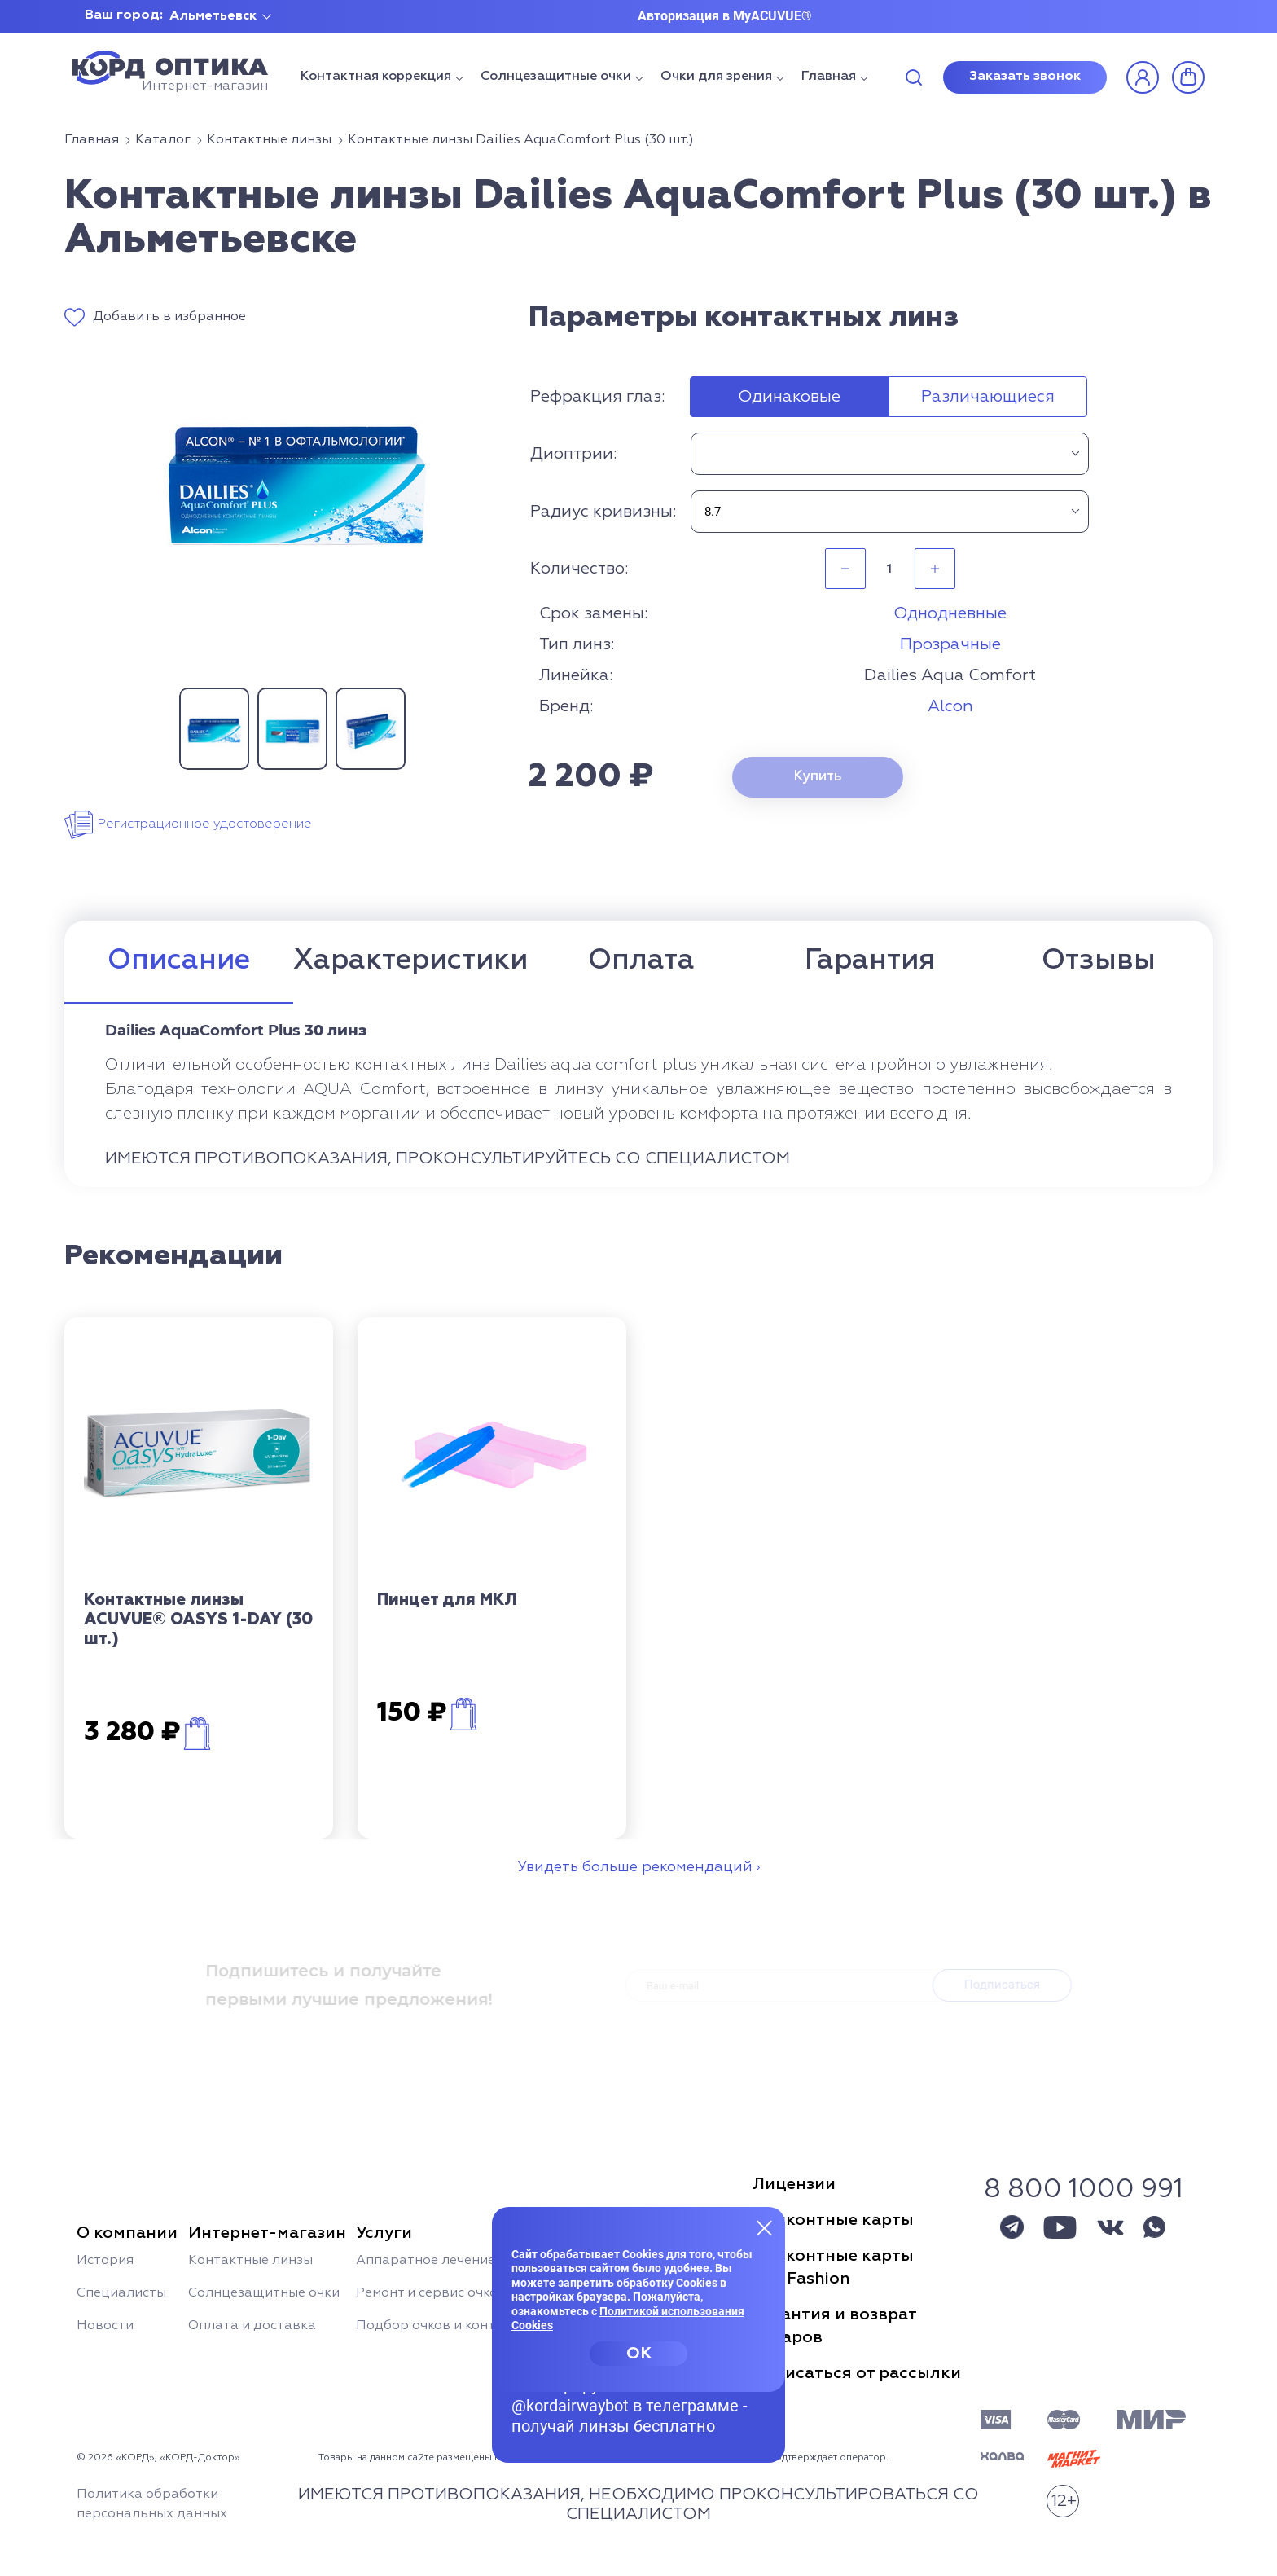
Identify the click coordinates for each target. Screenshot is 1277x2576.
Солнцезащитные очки (556, 76)
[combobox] (890, 454)
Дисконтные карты (833, 2220)
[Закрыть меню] (765, 2227)
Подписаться (1006, 1984)
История (105, 2260)
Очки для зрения (716, 76)
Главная (828, 76)
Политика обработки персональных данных (152, 2504)
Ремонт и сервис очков (431, 2293)
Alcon (950, 706)
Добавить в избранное (169, 316)
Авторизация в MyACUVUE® (725, 16)
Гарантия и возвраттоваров (835, 2325)
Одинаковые (789, 397)
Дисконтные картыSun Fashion (833, 2267)
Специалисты (121, 2293)
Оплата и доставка (252, 2325)
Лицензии (794, 2184)
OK (639, 2353)
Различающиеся (988, 397)
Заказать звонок (1025, 76)
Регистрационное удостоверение (204, 824)
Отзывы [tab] (1099, 961)
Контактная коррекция (376, 76)
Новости (105, 2325)
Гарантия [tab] (870, 961)
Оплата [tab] (641, 961)
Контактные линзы (250, 2260)
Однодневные (950, 613)
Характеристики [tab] (410, 961)
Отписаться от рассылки (857, 2373)
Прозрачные (950, 644)
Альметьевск (213, 16)
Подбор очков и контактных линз (466, 2325)
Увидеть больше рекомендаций (635, 1867)
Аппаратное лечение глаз (441, 2260)
